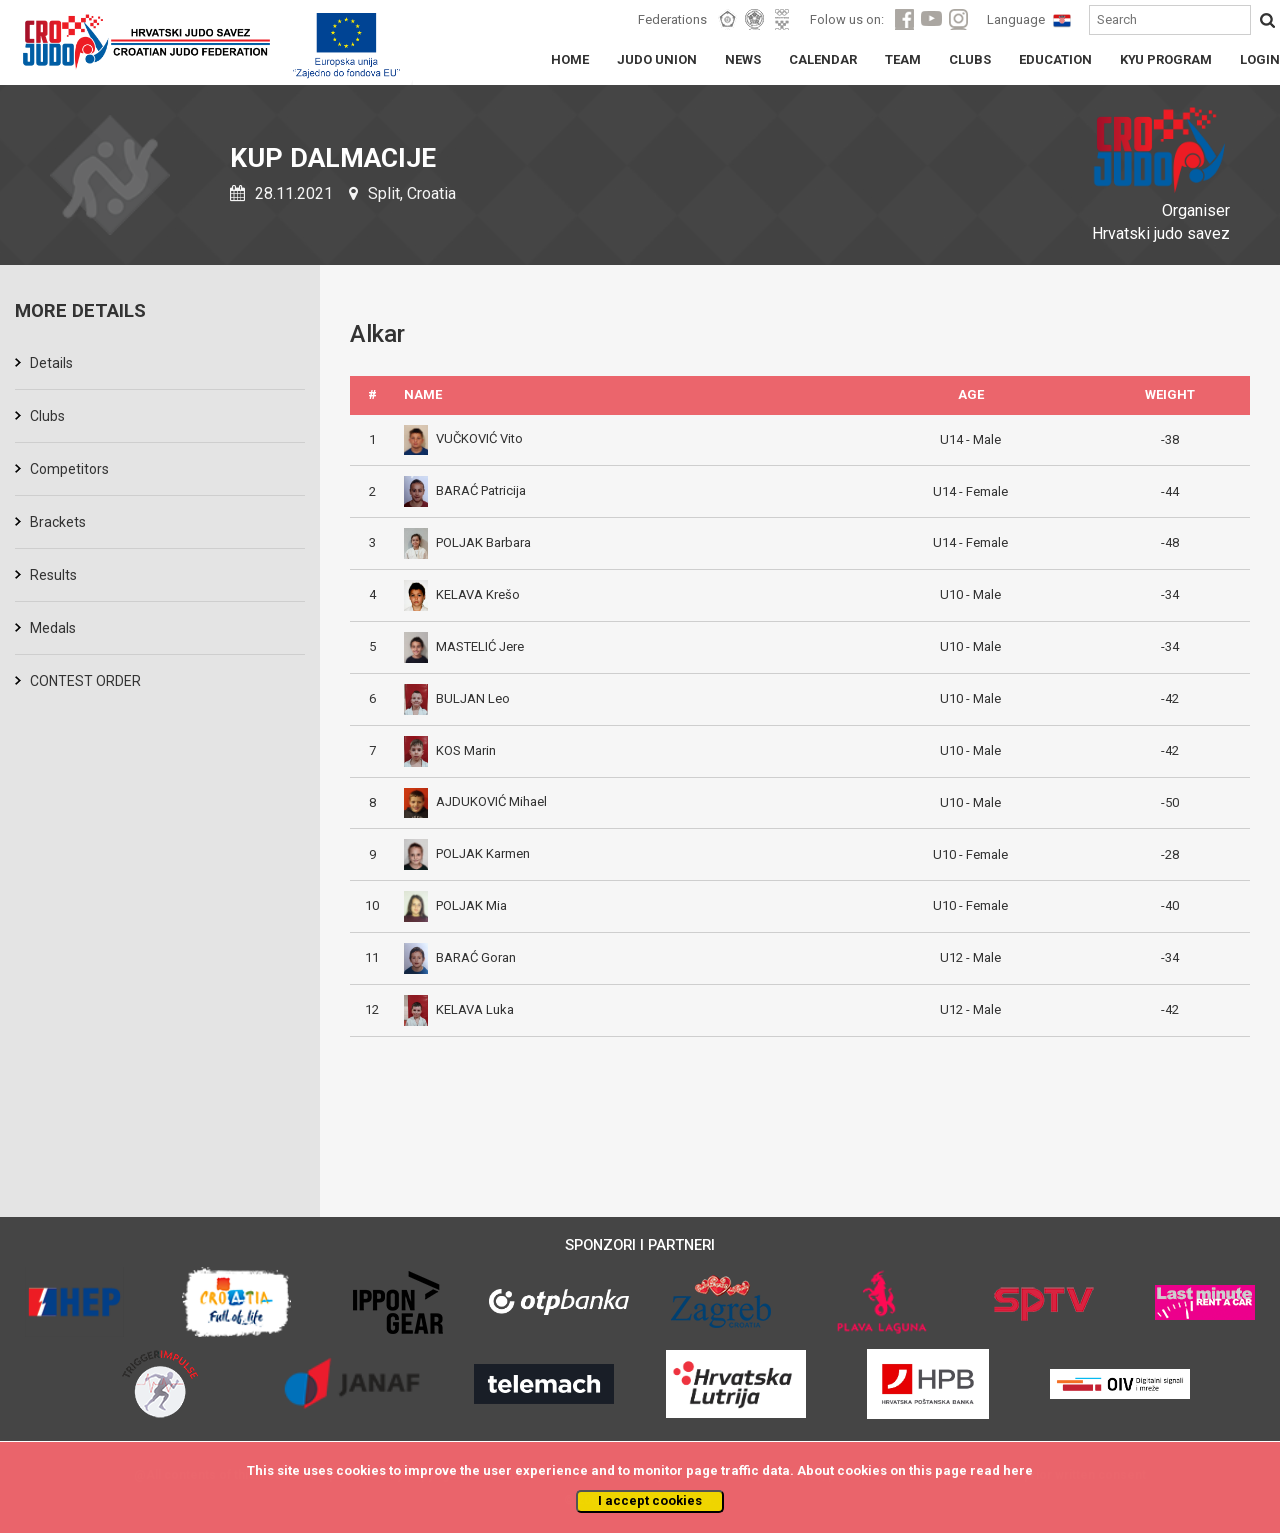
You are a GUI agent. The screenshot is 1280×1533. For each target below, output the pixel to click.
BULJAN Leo (457, 698)
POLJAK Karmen (467, 853)
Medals (53, 628)
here (1018, 1470)
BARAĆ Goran (460, 957)
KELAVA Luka (459, 1009)
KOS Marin (450, 750)
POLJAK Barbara (467, 542)
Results (53, 575)
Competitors (69, 469)
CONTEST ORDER (85, 681)
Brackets (58, 522)
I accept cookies (650, 1500)
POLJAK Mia (455, 905)
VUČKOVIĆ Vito (463, 438)
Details (51, 363)
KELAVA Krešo (462, 594)
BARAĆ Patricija (465, 490)
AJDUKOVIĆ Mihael (475, 801)
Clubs (47, 416)
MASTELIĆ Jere (464, 646)
